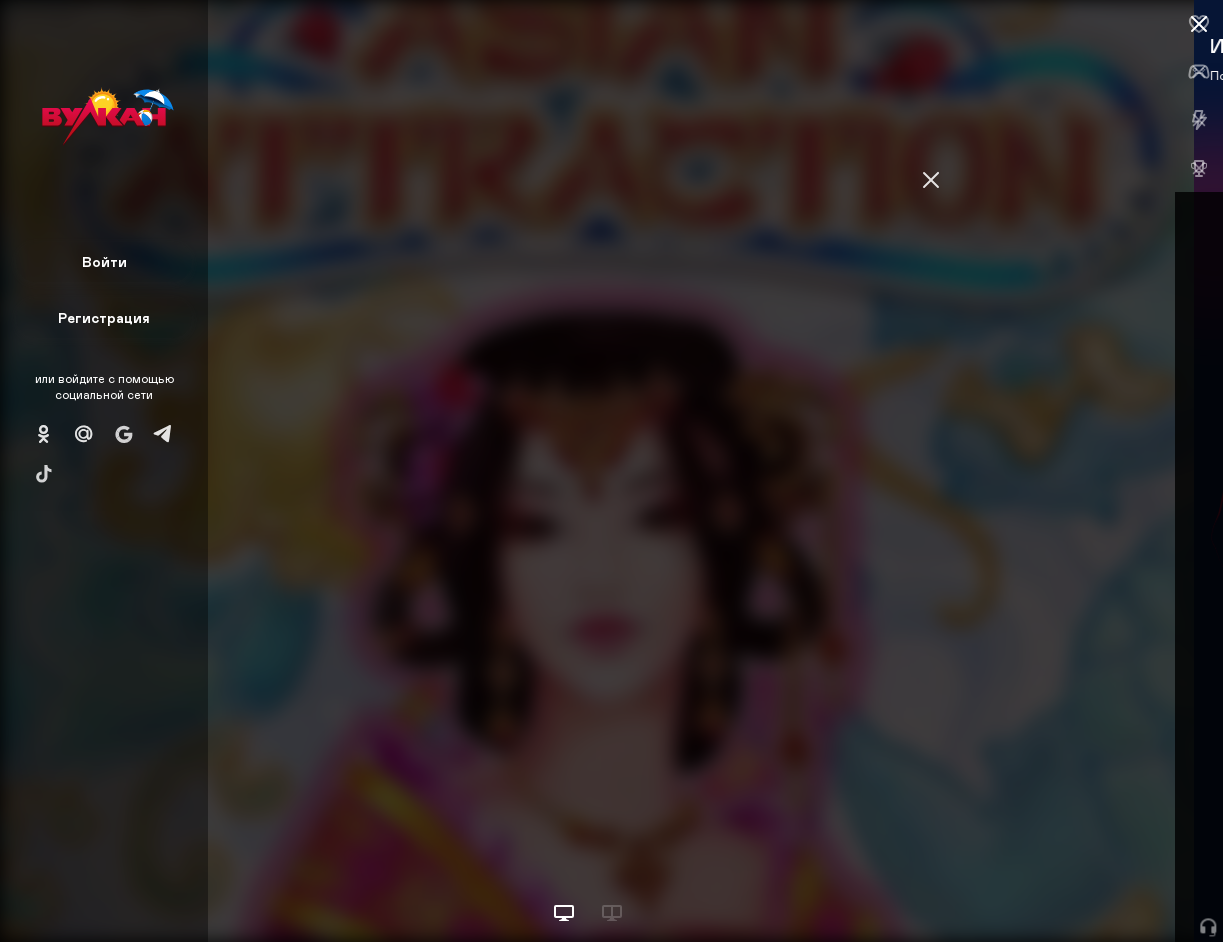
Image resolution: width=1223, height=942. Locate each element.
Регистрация (104, 317)
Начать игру (1071, 889)
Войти (104, 261)
